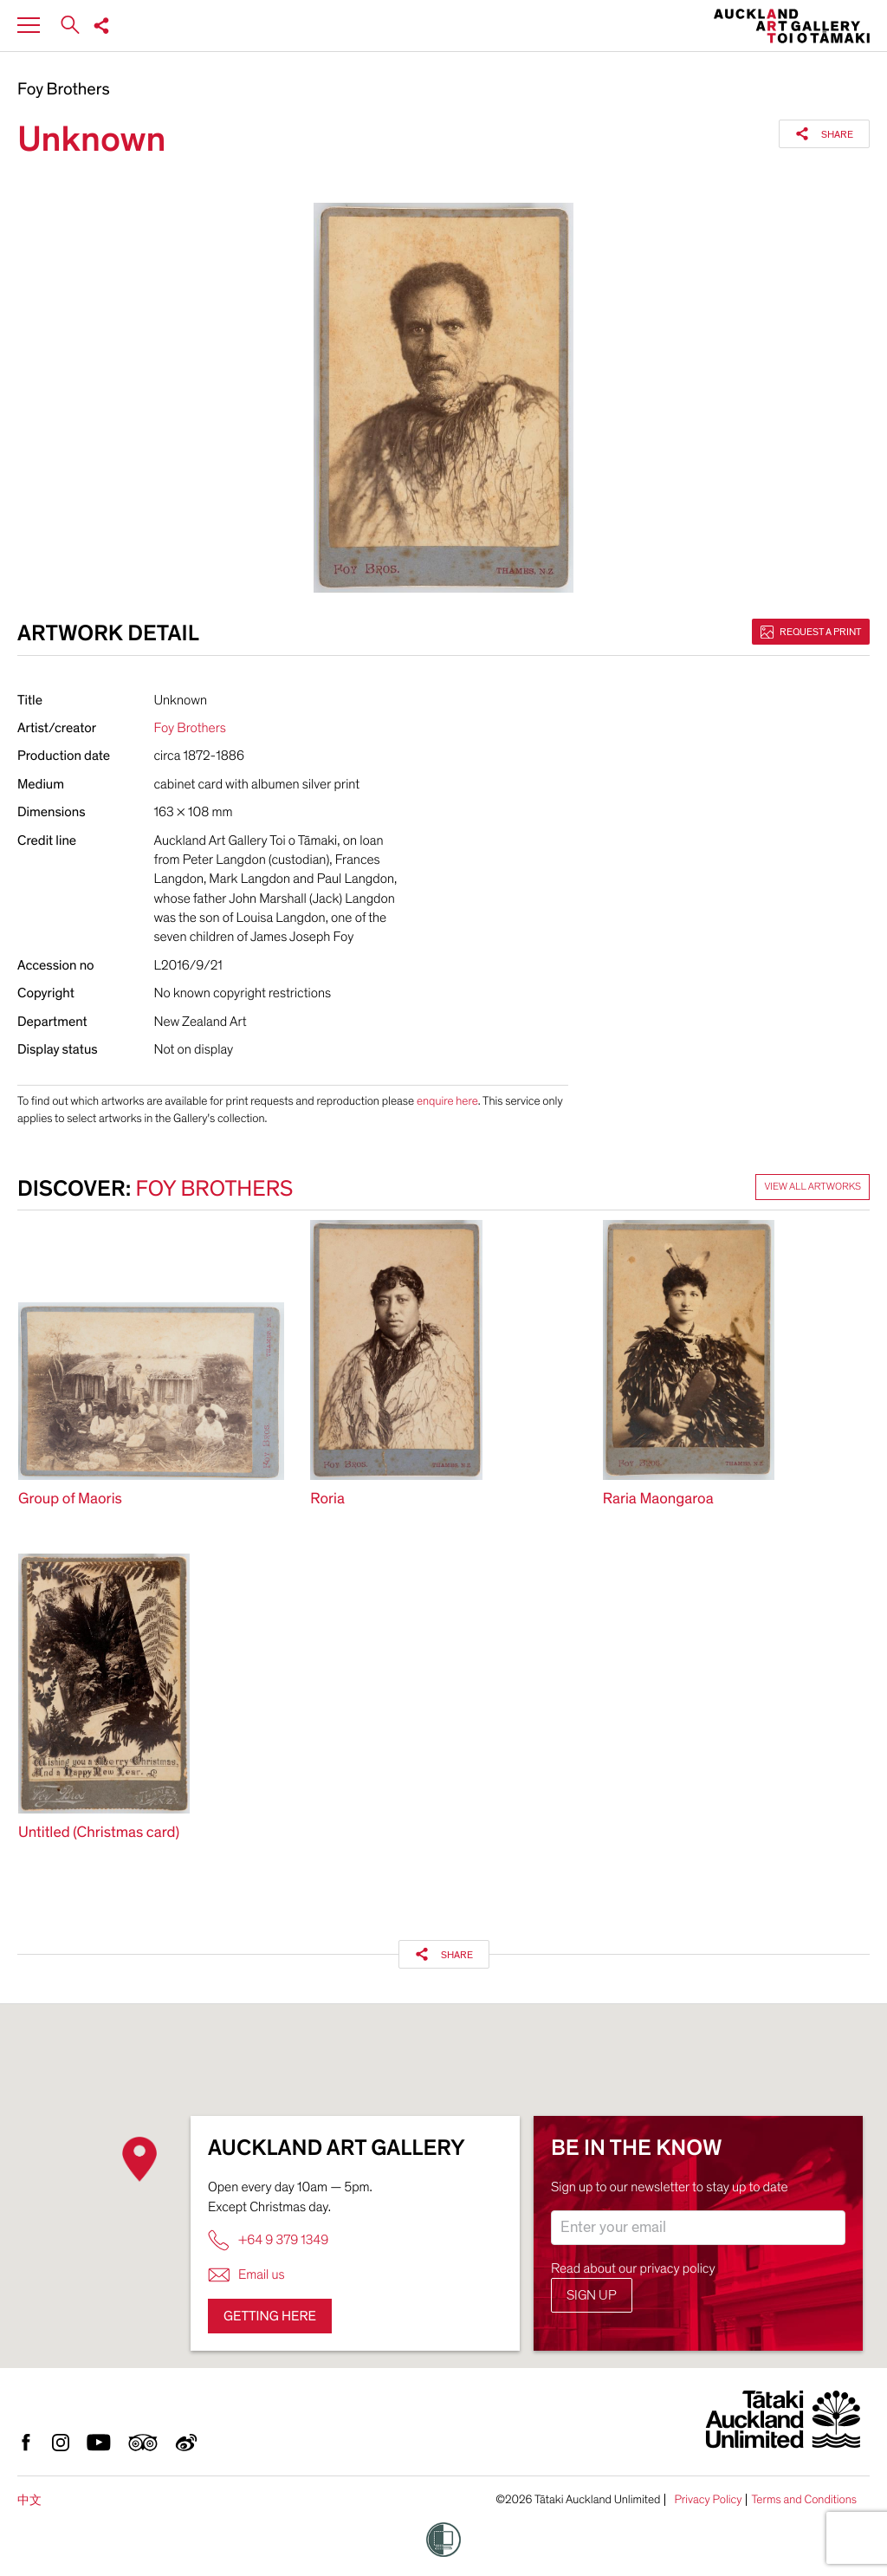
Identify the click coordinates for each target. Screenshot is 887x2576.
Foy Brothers (63, 90)
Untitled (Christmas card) (98, 1833)
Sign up (592, 2295)
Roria (327, 1499)
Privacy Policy (707, 2500)
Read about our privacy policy (633, 2268)
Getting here (269, 2316)
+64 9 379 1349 (268, 2240)
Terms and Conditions (804, 2500)
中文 (29, 2500)
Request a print (811, 632)
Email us (246, 2275)
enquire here (447, 1101)
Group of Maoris (70, 1499)
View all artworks (812, 1187)
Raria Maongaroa (658, 1499)
